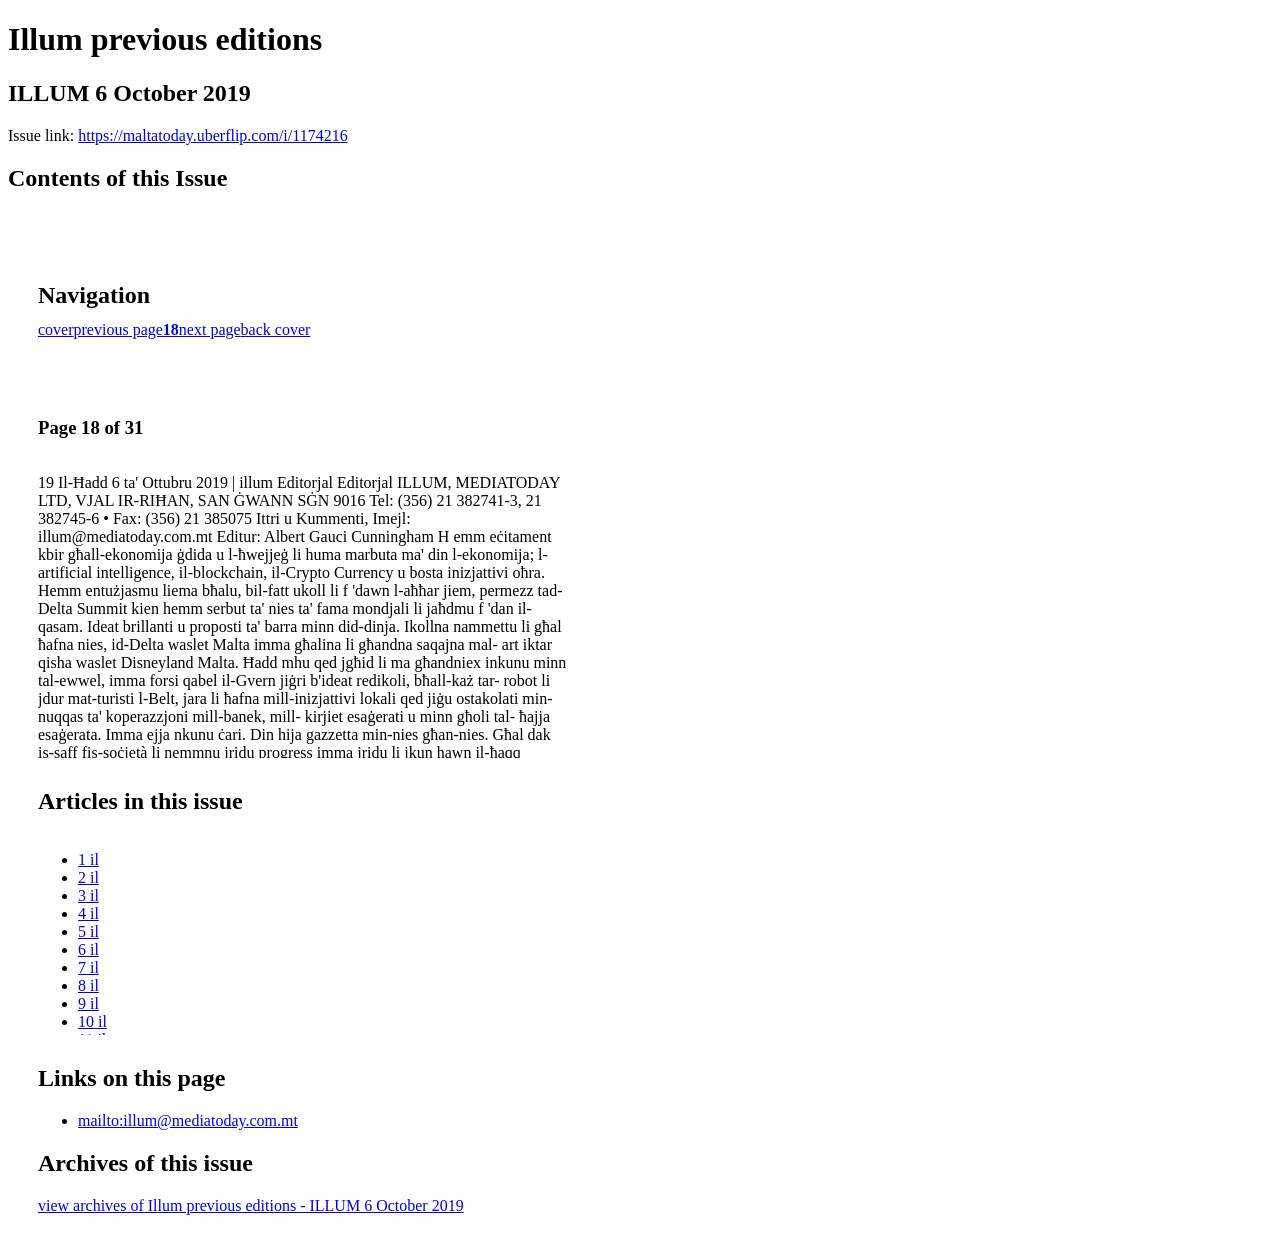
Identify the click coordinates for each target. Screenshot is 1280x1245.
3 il (88, 895)
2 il (88, 877)
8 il (88, 985)
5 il (88, 931)
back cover (276, 329)
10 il (92, 1021)
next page (210, 329)
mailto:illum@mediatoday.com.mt (188, 1120)
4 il (88, 913)
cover (56, 329)
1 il (88, 859)
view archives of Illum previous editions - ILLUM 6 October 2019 (251, 1205)
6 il (88, 949)
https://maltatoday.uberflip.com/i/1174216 (212, 135)
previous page (118, 329)
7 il (88, 967)
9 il (88, 1003)
